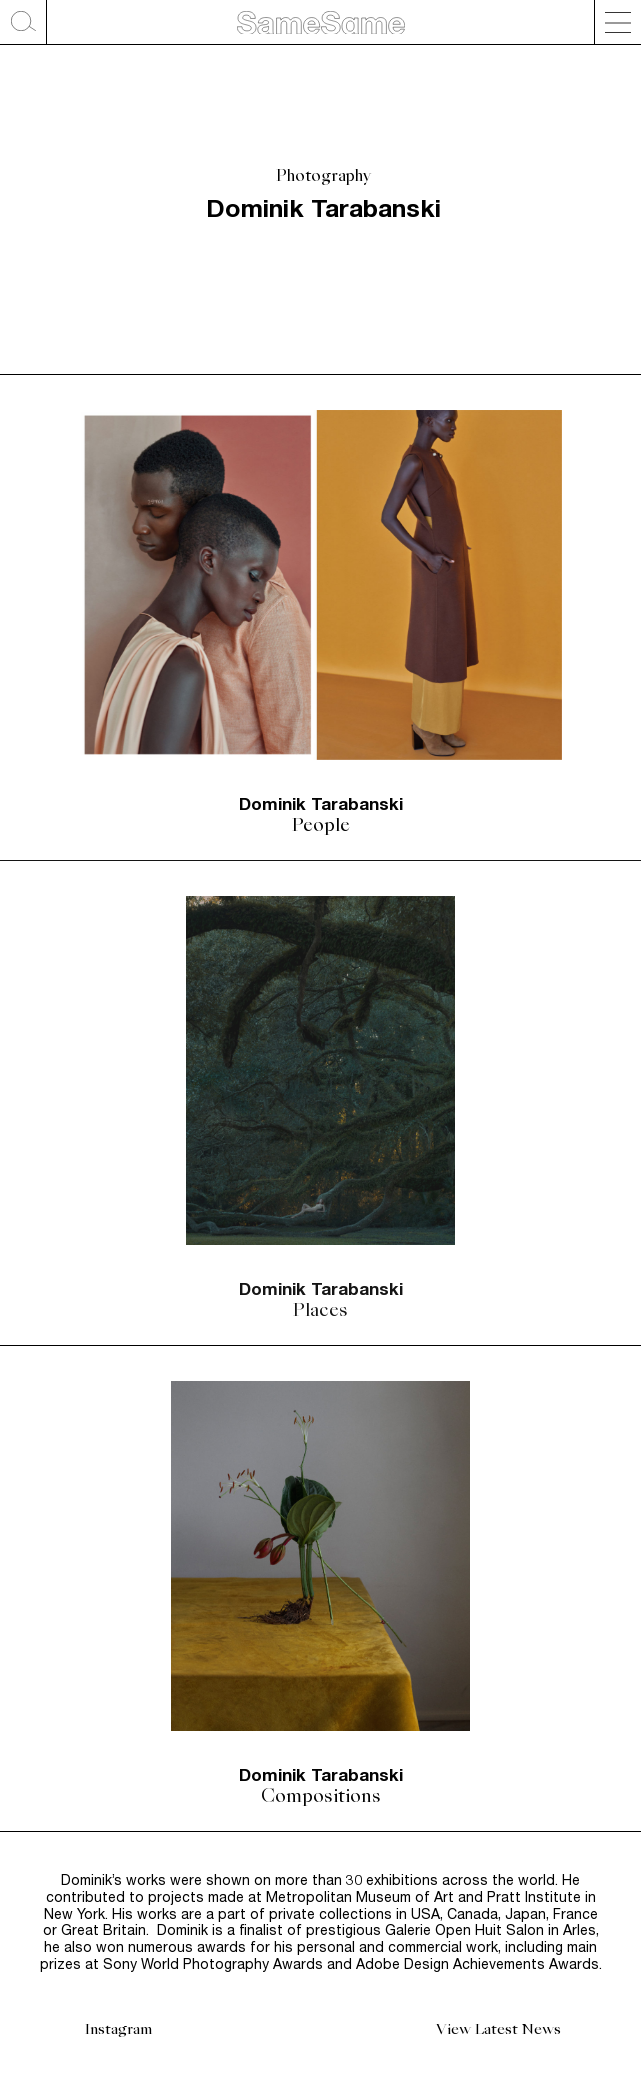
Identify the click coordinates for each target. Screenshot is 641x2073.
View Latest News (498, 2029)
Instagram (118, 2029)
